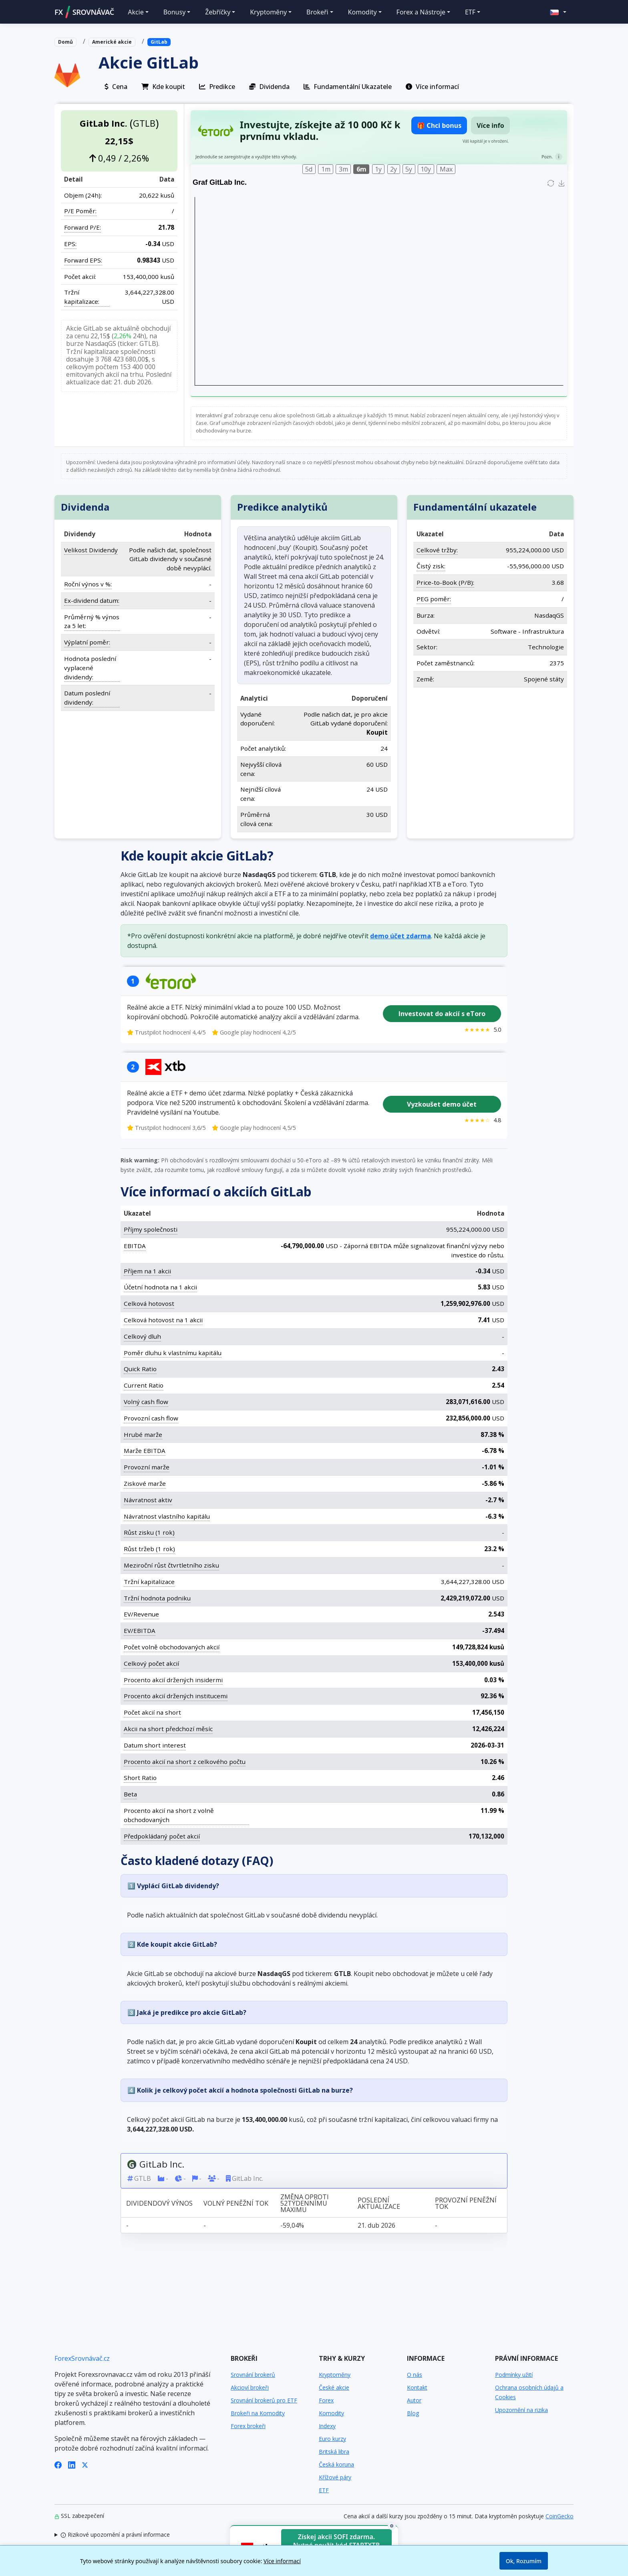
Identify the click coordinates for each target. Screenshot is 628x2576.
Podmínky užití (514, 2374)
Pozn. (547, 157)
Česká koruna (336, 2464)
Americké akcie (112, 41)
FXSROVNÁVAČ (84, 12)
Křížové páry (335, 2477)
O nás (414, 2374)
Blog (413, 2413)
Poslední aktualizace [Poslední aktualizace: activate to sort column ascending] (379, 2203)
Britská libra (334, 2451)
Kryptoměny (334, 2374)
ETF (324, 2490)
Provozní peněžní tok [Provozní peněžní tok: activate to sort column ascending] (466, 2203)
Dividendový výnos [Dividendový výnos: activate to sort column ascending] (159, 2203)
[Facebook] (58, 2464)
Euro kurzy (332, 2439)
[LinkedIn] (71, 2464)
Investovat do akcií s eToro (442, 1013)
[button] (557, 11)
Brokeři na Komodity (258, 2413)
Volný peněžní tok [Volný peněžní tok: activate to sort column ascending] (235, 2203)
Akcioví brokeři (250, 2387)
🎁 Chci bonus (439, 125)
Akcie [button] (136, 12)
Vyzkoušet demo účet (442, 1104)
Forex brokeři (248, 2426)
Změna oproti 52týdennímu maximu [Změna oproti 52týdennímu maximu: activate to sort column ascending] (304, 2203)
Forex (326, 2400)
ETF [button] (470, 12)
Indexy (327, 2426)
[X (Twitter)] (85, 2464)
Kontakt (417, 2387)
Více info (490, 125)
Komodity (331, 2413)
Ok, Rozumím (523, 2561)
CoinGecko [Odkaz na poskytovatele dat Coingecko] (559, 2516)
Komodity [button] (362, 12)
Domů (65, 41)
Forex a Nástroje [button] (421, 12)
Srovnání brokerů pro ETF (264, 2400)
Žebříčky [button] (217, 12)
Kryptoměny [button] (268, 12)
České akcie (334, 2387)
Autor (414, 2400)
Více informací (282, 2561)
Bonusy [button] (174, 12)
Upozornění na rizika (521, 2410)
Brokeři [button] (317, 12)
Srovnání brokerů (253, 2374)
